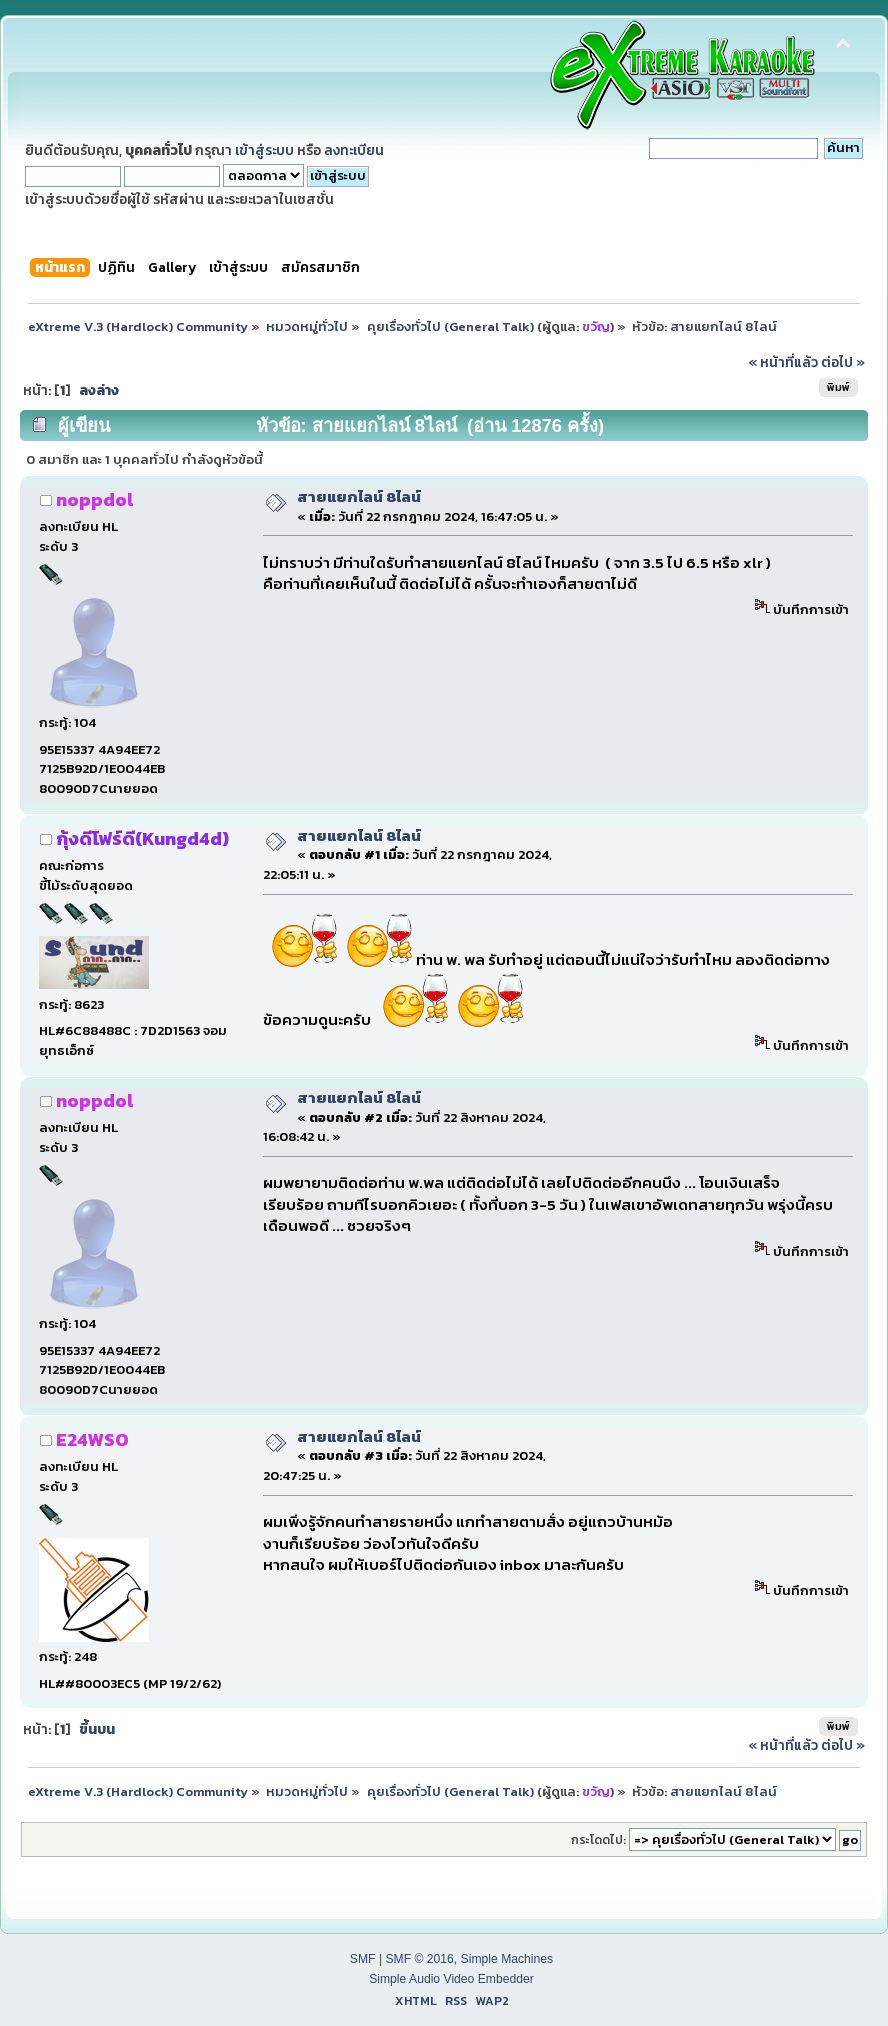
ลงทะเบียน (354, 150)
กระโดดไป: (598, 1840)
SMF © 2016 (419, 1959)
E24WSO (92, 1439)
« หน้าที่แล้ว (783, 362)
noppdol (94, 499)
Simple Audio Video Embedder (451, 1979)
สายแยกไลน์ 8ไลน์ (359, 496)
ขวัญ (596, 326)
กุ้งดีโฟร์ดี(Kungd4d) (142, 838)
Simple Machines (507, 1959)
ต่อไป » (843, 362)
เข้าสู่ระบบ (264, 150)
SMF (363, 1959)
